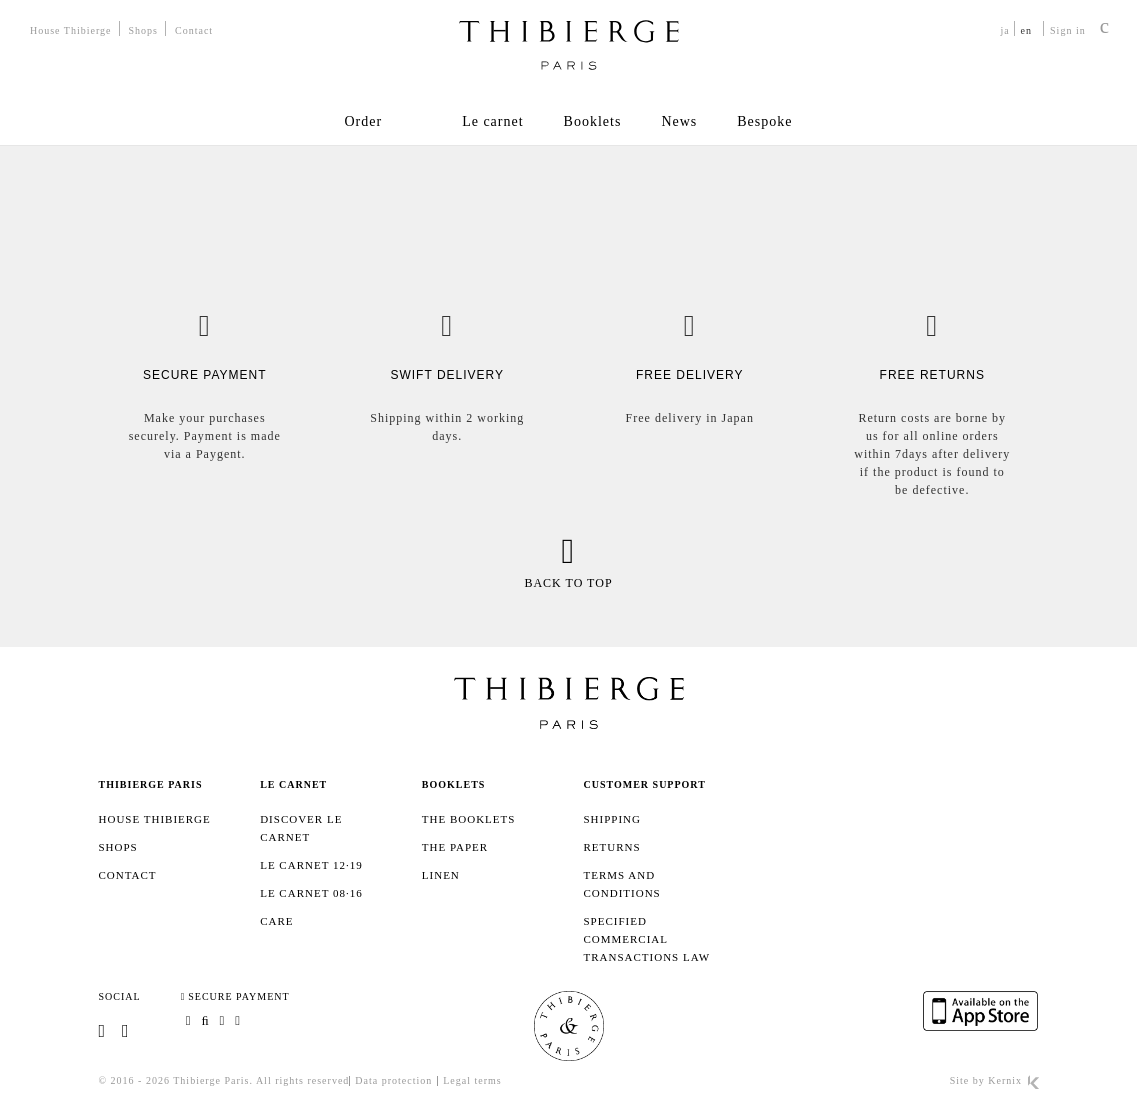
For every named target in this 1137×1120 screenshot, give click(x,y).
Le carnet (492, 121)
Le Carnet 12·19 (311, 865)
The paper (455, 847)
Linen (441, 875)
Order (363, 121)
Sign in (1068, 30)
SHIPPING (612, 819)
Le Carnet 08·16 (311, 893)
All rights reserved (302, 1080)
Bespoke (764, 121)
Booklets (593, 121)
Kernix (1013, 1080)
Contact (194, 30)
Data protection (393, 1080)
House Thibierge (71, 30)
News (679, 121)
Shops (143, 30)
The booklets (469, 819)
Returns (611, 847)
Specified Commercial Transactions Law (646, 939)
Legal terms (472, 1080)
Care (276, 921)
